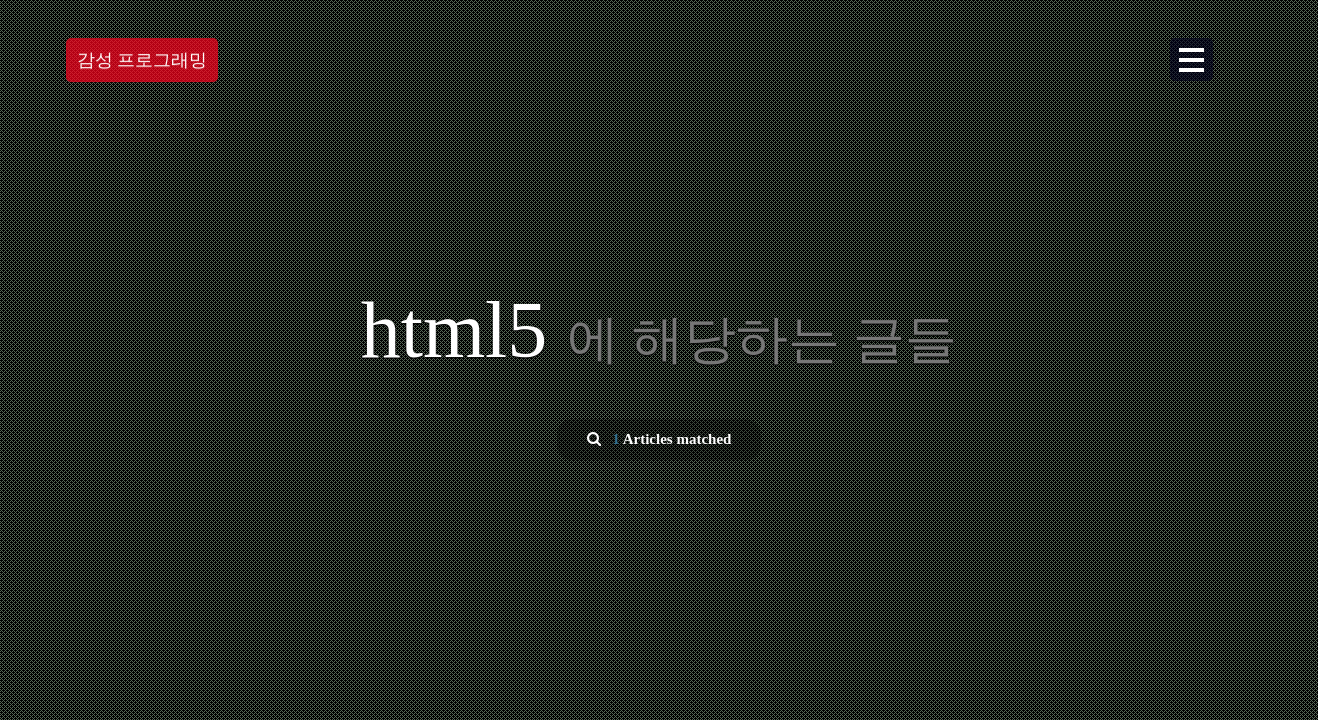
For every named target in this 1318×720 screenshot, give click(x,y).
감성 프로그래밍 (142, 60)
